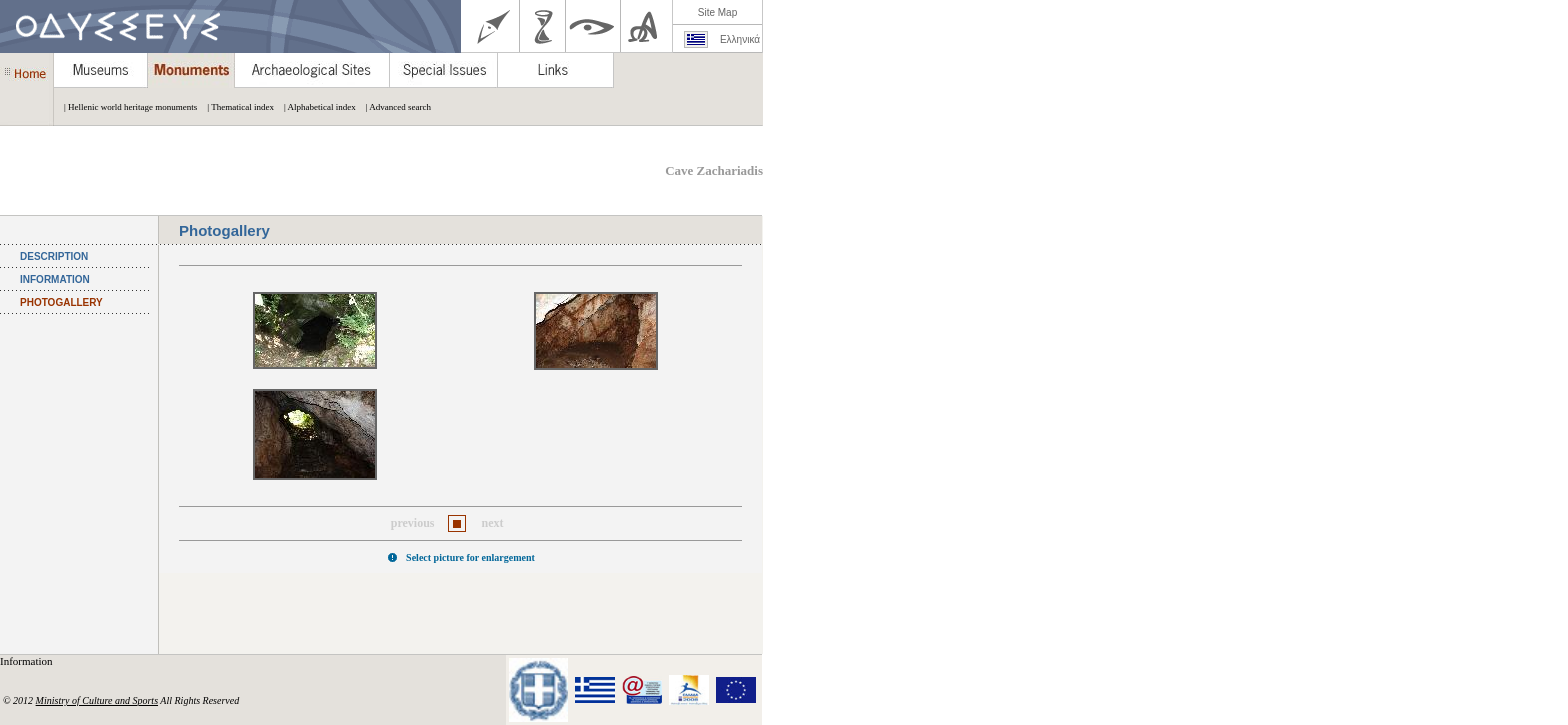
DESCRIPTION (54, 256)
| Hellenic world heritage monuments (125, 107)
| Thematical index (235, 107)
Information (27, 661)
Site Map (717, 12)
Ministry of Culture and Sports (97, 700)
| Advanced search (393, 107)
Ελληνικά (740, 39)
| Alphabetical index (315, 107)
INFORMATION (55, 279)
